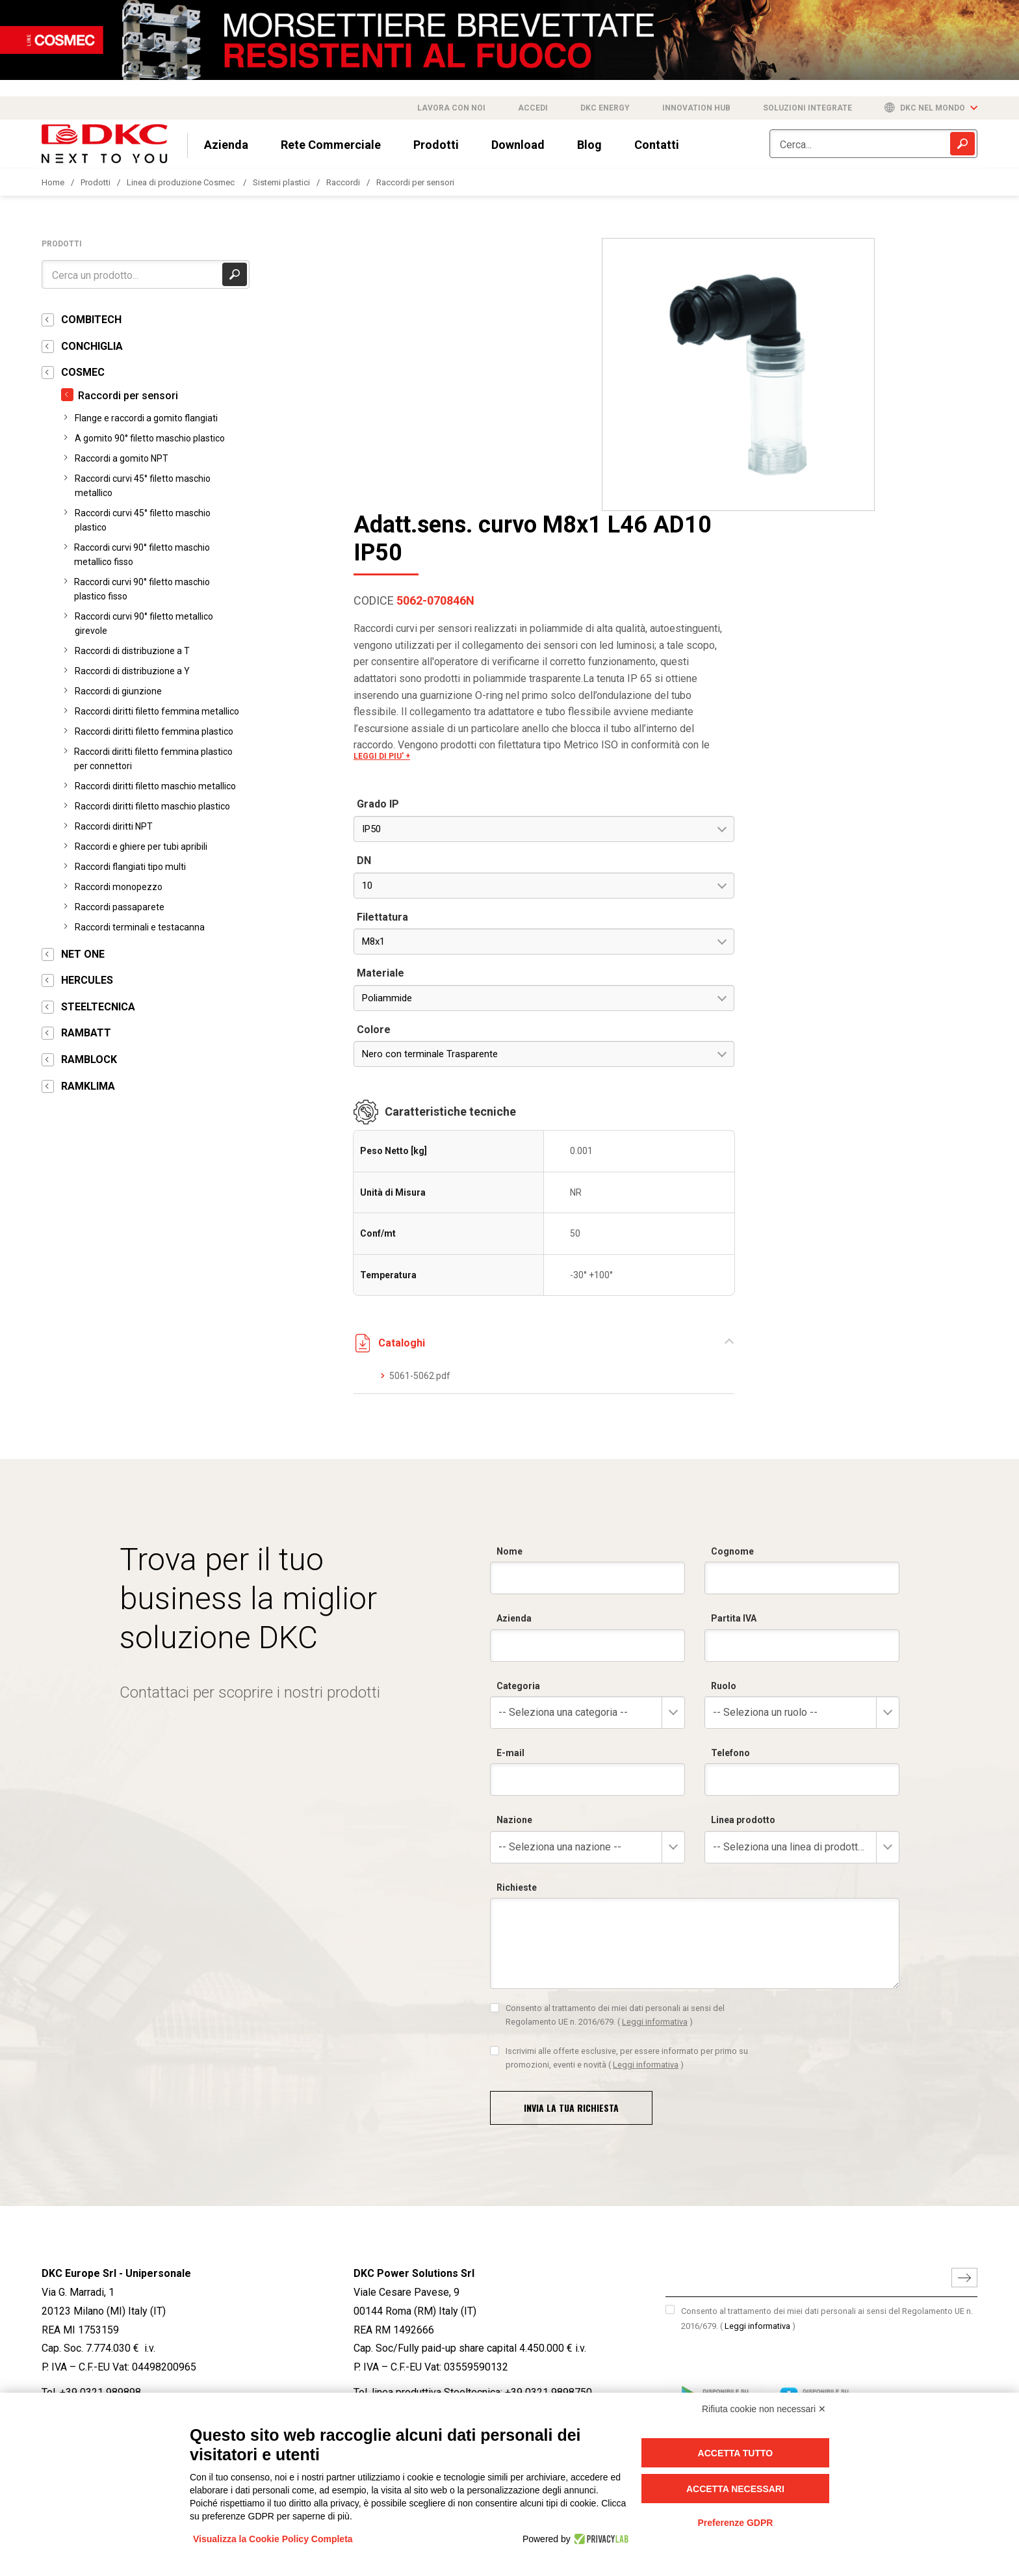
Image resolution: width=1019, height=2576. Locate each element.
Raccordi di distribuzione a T (132, 651)
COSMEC (83, 372)
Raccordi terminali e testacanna (140, 927)
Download (518, 144)
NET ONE (83, 954)
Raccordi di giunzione (118, 691)
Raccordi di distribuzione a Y (132, 671)
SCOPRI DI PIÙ (67, 2372)
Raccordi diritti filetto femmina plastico (154, 731)
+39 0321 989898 (100, 2129)
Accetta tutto (735, 2453)
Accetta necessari (735, 2489)
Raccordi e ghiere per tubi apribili (141, 846)
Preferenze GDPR (735, 2522)
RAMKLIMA (88, 1086)
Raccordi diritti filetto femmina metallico (157, 711)
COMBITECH (91, 319)
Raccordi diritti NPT (114, 826)
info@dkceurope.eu (85, 2154)
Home (53, 182)
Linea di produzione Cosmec (182, 182)
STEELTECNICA (98, 1007)
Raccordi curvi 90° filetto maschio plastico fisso (142, 589)
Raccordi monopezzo (118, 887)
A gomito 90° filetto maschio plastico (150, 438)
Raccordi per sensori (415, 182)
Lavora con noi (451, 107)
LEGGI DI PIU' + (692, 483)
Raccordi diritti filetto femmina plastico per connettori (153, 758)
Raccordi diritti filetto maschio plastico (152, 806)
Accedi (533, 107)
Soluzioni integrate (807, 107)
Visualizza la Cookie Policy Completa (273, 2539)
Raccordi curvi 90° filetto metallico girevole (144, 623)
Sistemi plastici (281, 182)
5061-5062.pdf (729, 1102)
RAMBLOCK (89, 1059)
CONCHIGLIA (92, 346)
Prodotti (436, 144)
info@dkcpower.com (400, 2154)
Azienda (226, 144)
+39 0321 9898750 (548, 2129)
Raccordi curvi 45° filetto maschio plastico (143, 520)
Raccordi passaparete (119, 907)
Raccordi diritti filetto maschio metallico (155, 786)
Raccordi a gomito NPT (121, 458)
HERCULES (87, 980)
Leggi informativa (757, 2063)
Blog (589, 144)
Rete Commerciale (331, 144)
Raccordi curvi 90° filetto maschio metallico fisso (142, 554)
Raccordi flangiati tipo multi (130, 866)
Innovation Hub (696, 107)
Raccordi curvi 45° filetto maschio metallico (143, 485)
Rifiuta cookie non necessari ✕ (764, 2409)
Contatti (656, 144)
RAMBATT (86, 1033)
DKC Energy (605, 107)
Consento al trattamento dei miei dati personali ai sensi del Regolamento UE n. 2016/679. (827, 2055)
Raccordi (343, 182)
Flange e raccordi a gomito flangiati (146, 418)
